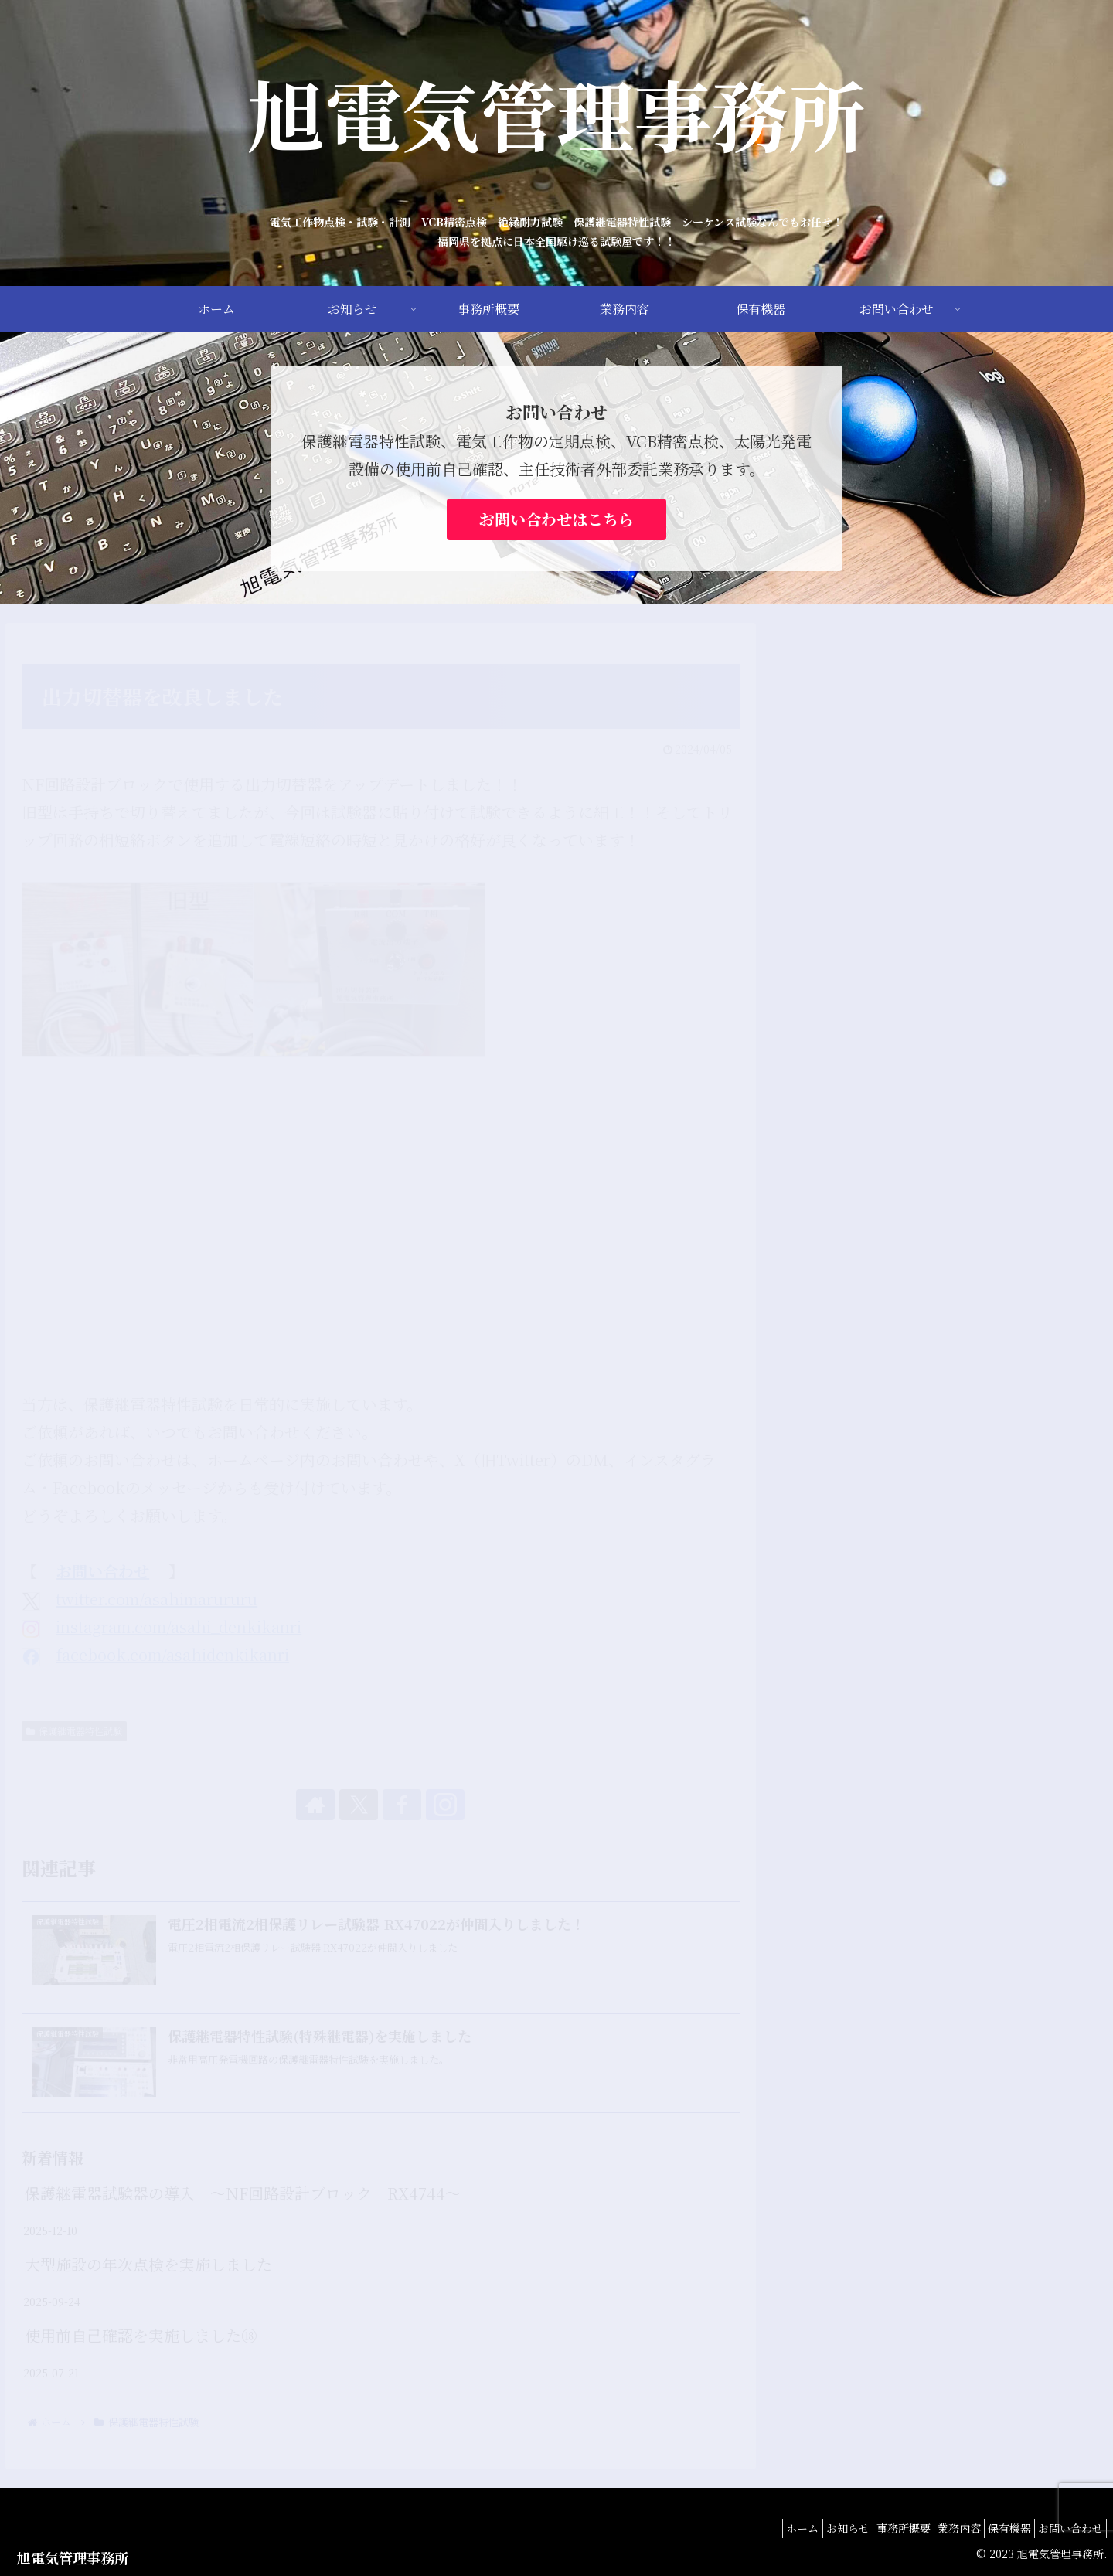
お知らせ (806, 2528)
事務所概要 (871, 2528)
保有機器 (995, 2528)
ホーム (752, 2528)
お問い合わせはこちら (556, 519)
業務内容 (936, 2528)
